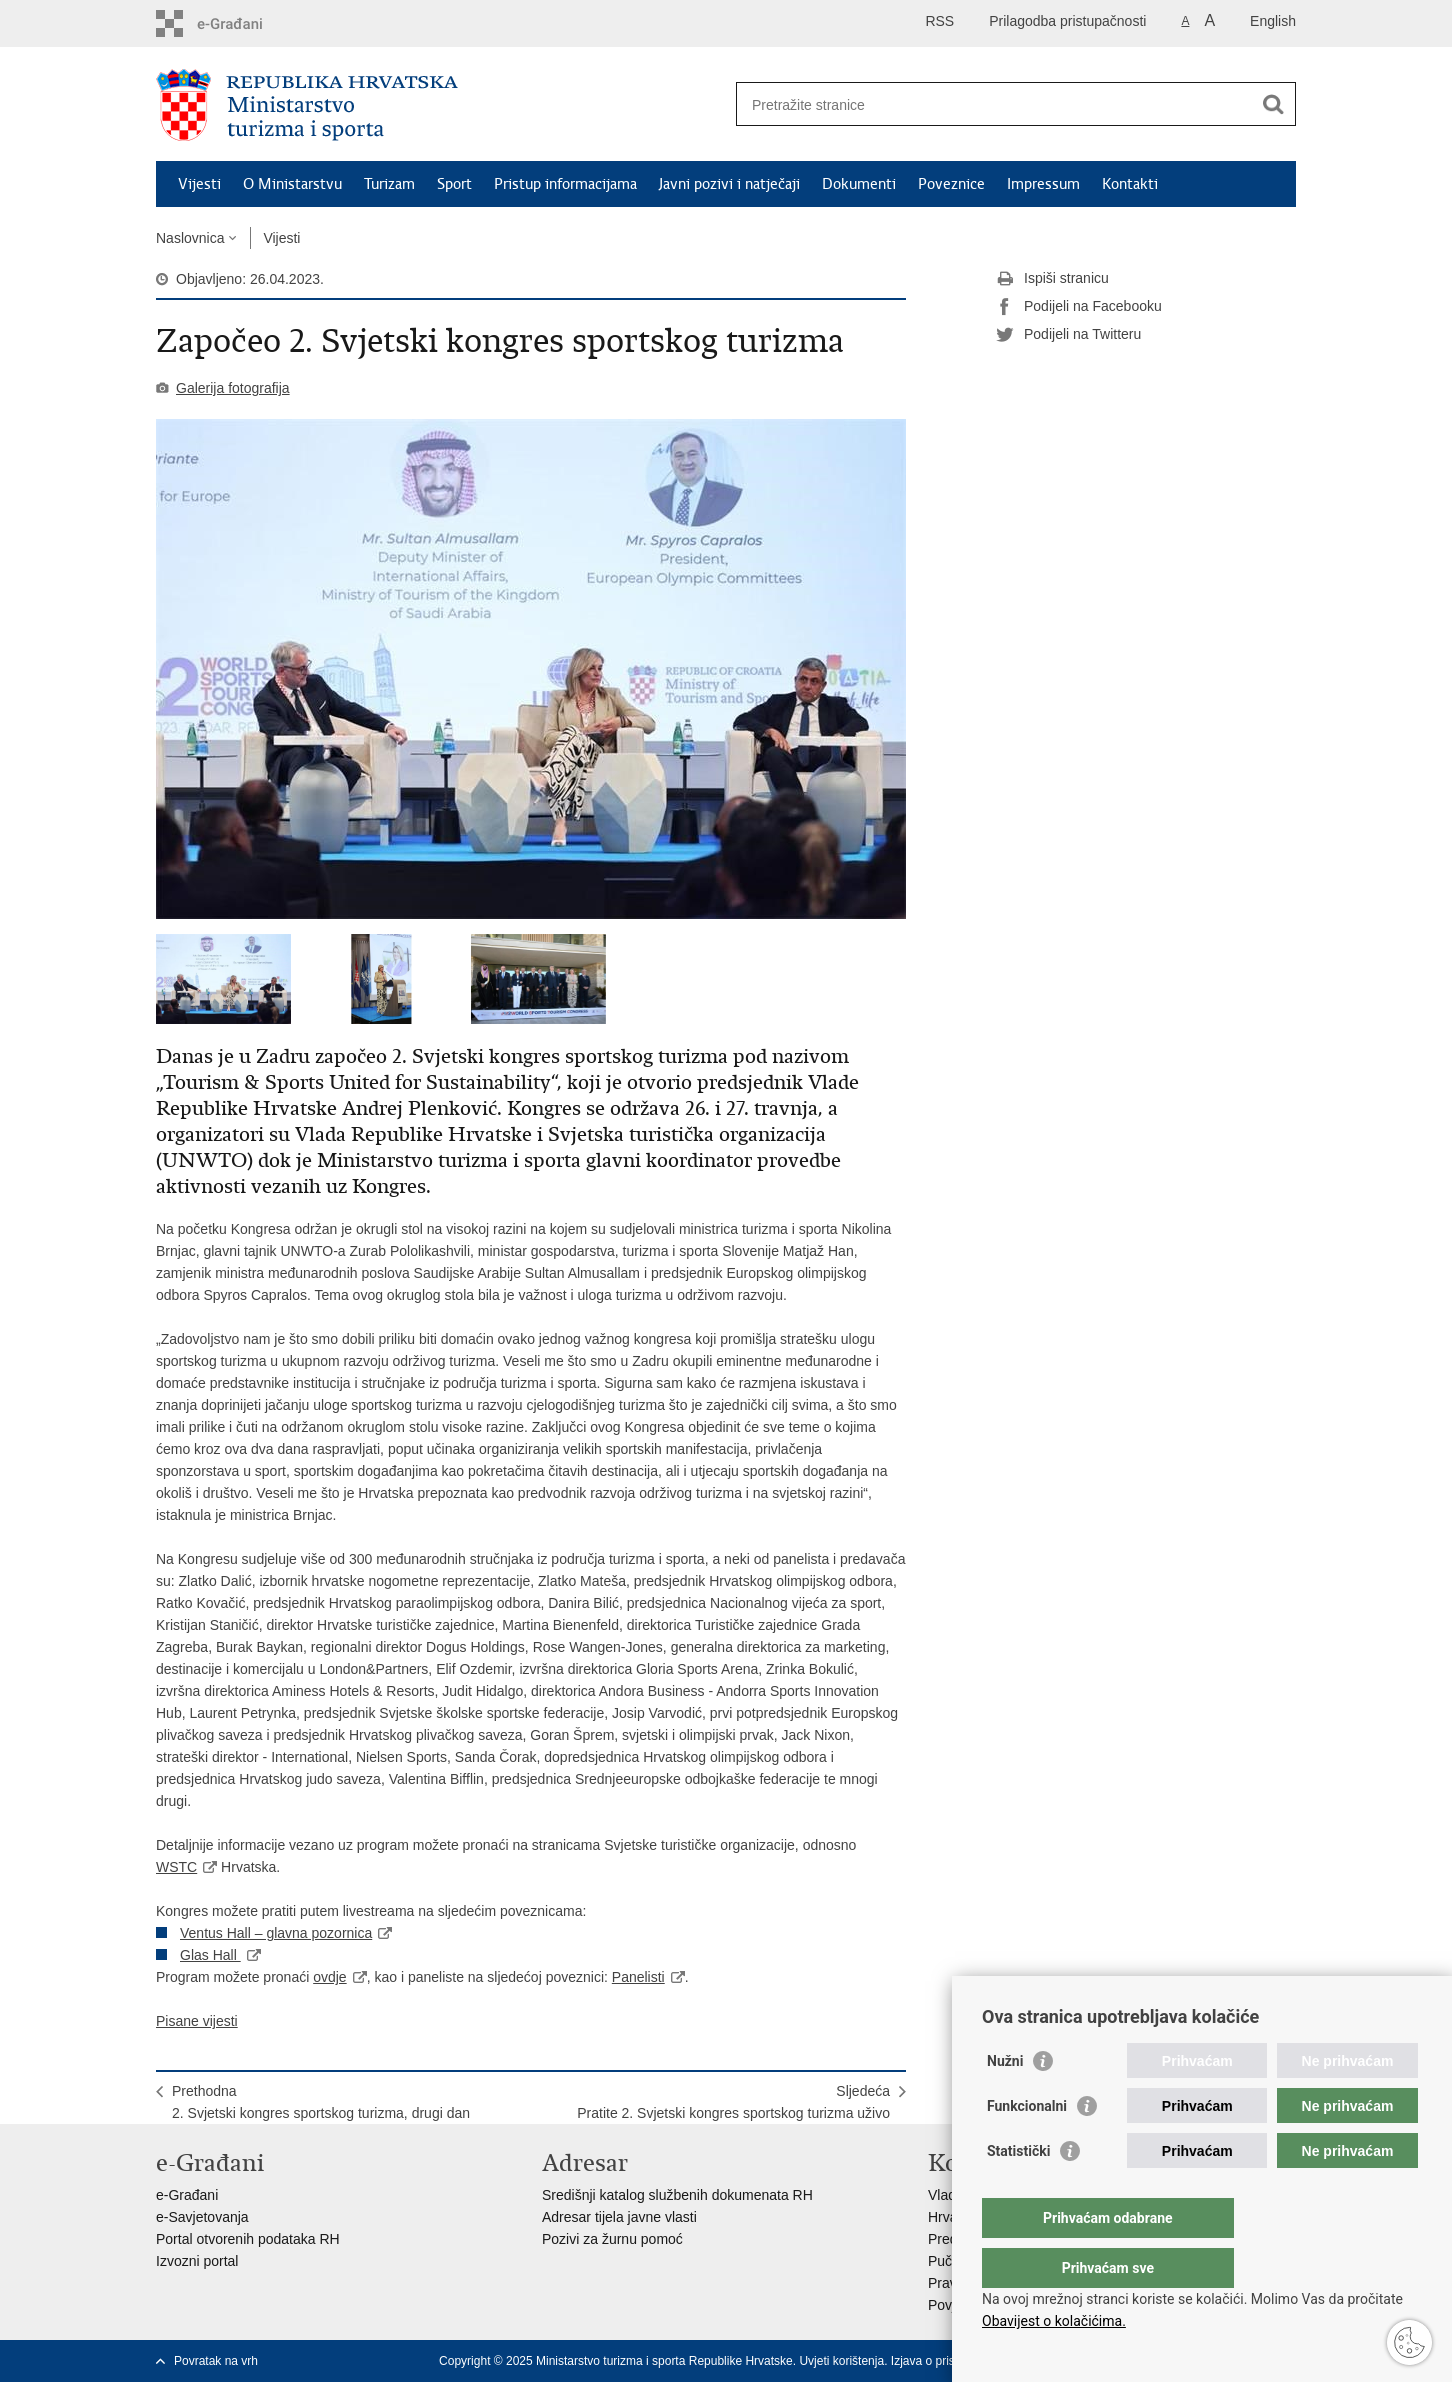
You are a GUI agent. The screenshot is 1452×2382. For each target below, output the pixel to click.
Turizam (389, 184)
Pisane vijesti (197, 2021)
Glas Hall (210, 1955)
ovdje (329, 1977)
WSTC (176, 1867)
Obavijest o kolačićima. (1054, 2321)
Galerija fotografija (233, 388)
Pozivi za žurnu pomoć (612, 2239)
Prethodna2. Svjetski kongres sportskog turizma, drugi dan (321, 2102)
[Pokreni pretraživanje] (1273, 104)
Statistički (1018, 2191)
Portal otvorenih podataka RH (248, 2239)
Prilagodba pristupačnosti (1067, 21)
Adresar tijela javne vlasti (619, 2217)
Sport (454, 184)
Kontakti (1130, 184)
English (1273, 21)
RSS (939, 21)
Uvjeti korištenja (841, 2361)
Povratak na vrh (216, 2361)
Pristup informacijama (565, 184)
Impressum (1043, 184)
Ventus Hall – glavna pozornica (276, 1933)
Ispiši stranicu (1052, 279)
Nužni (1005, 2101)
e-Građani (187, 2195)
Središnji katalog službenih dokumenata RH (677, 2195)
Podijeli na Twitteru (1068, 335)
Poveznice (951, 184)
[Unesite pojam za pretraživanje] (994, 104)
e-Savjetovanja (202, 2217)
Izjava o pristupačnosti (950, 2361)
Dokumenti (859, 184)
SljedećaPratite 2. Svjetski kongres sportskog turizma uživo (733, 2102)
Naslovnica (190, 238)
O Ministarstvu (292, 184)
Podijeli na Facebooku (1079, 307)
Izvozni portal (197, 2261)
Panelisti (638, 1977)
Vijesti (199, 184)
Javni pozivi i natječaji (729, 184)
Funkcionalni (1027, 2146)
